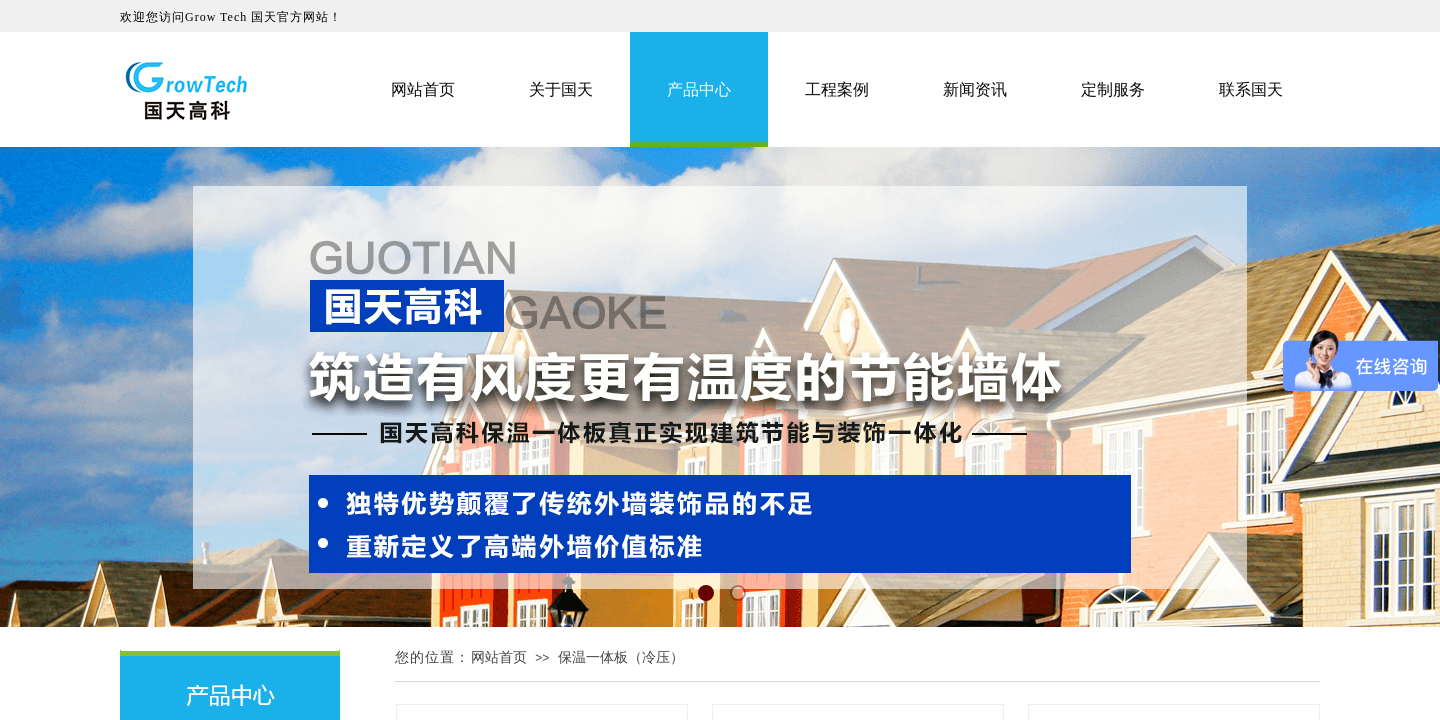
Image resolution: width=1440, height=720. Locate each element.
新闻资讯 (975, 89)
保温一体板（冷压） (621, 657)
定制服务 (1113, 89)
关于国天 (561, 89)
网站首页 (499, 657)
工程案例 (837, 89)
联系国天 (1251, 89)
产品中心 (699, 89)
